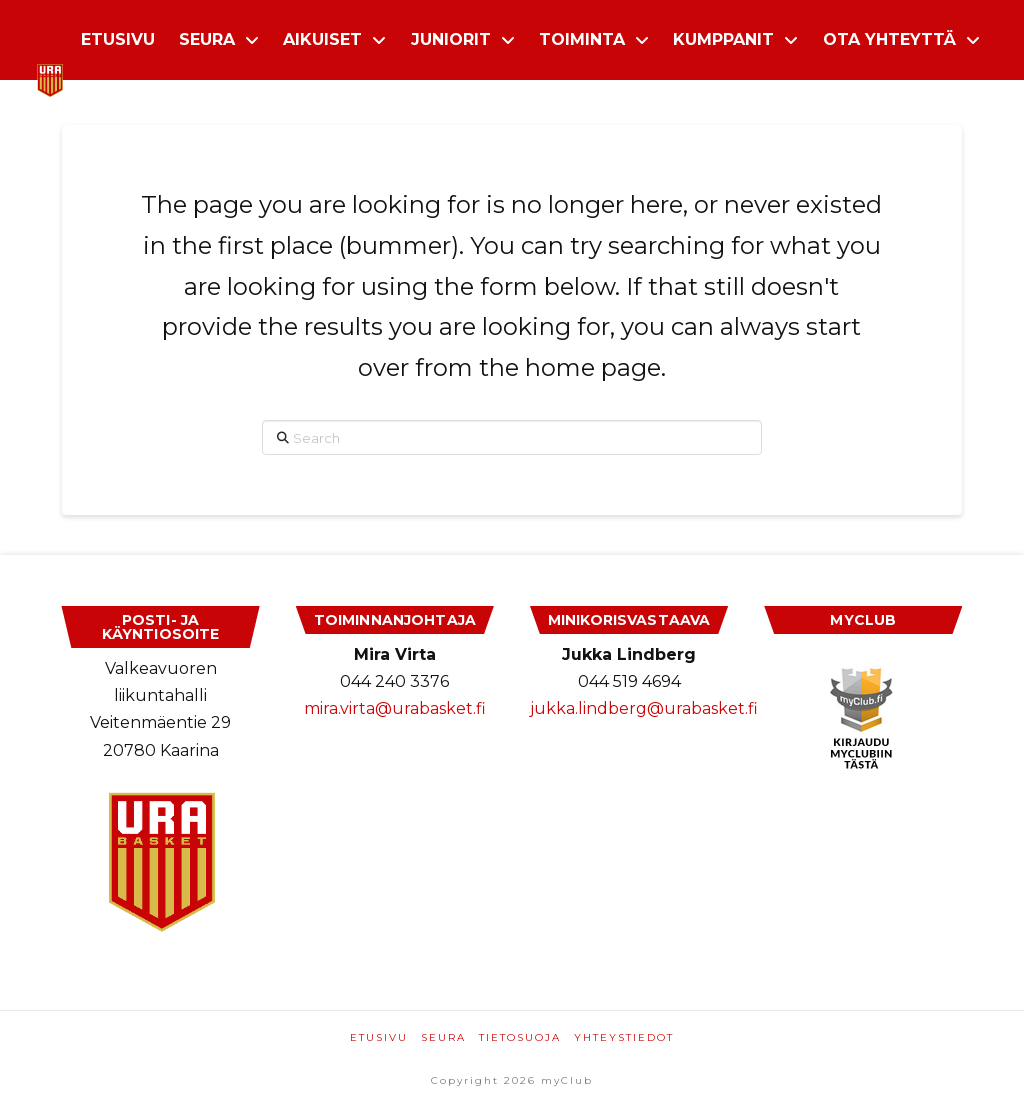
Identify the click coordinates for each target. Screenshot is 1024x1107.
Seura (443, 1037)
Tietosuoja (520, 1037)
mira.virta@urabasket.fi (395, 708)
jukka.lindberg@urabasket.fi (644, 708)
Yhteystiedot (624, 1037)
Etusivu (379, 1037)
